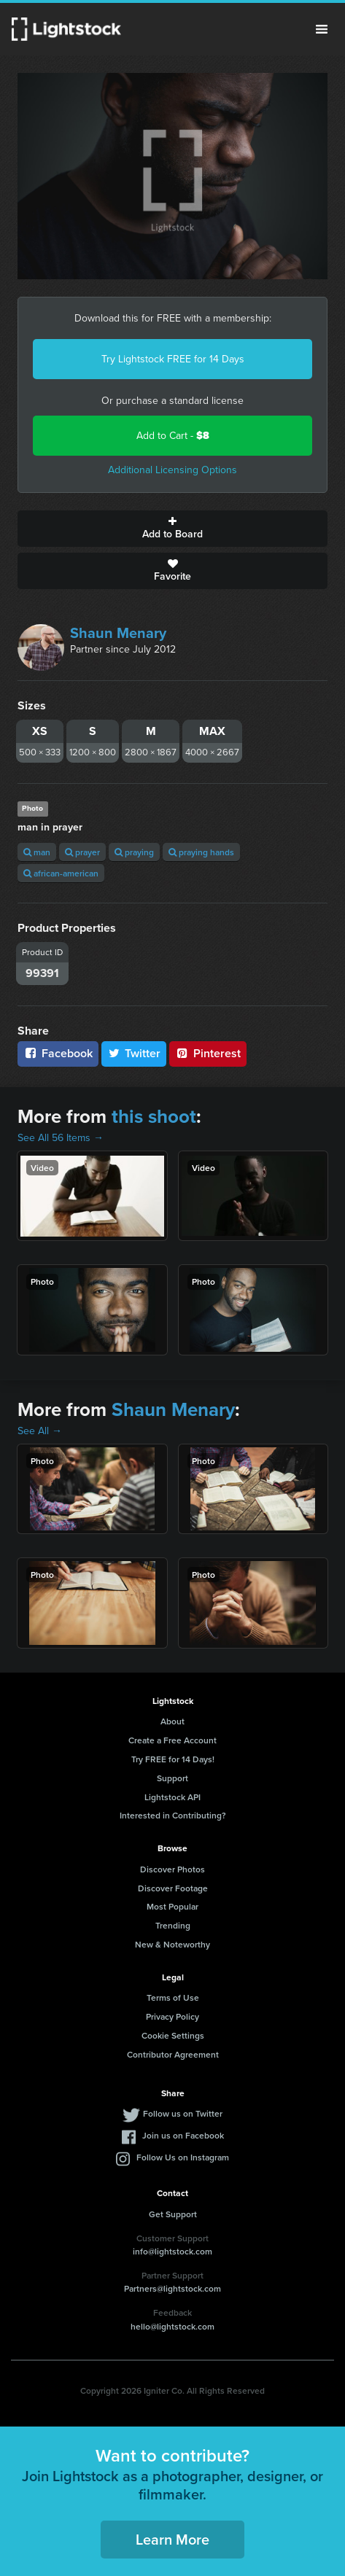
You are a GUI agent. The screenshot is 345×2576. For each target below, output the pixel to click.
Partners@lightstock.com (172, 2288)
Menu (321, 29)
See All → (40, 1431)
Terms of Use (173, 1997)
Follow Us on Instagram (182, 2157)
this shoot (154, 1116)
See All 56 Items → (61, 1137)
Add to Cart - (172, 435)
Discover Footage (173, 1888)
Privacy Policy (172, 2016)
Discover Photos (172, 1869)
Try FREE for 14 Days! (172, 1759)
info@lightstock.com (172, 2251)
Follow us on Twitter (182, 2113)
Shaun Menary (118, 633)
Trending (172, 1925)
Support (172, 1778)
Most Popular (172, 1906)
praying (134, 852)
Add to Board (172, 528)
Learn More (172, 2539)
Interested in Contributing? (173, 1815)
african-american (60, 873)
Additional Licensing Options (172, 470)
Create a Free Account (172, 1740)
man (36, 852)
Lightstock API (172, 1797)
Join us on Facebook (183, 2135)
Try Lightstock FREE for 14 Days (172, 359)
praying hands (201, 852)
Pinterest (208, 1053)
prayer (82, 852)
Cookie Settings (173, 2035)
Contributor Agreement (173, 2054)
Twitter (134, 1053)
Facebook (58, 1053)
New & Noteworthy (172, 1944)
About (172, 1721)
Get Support (173, 2214)
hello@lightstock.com (172, 2326)
